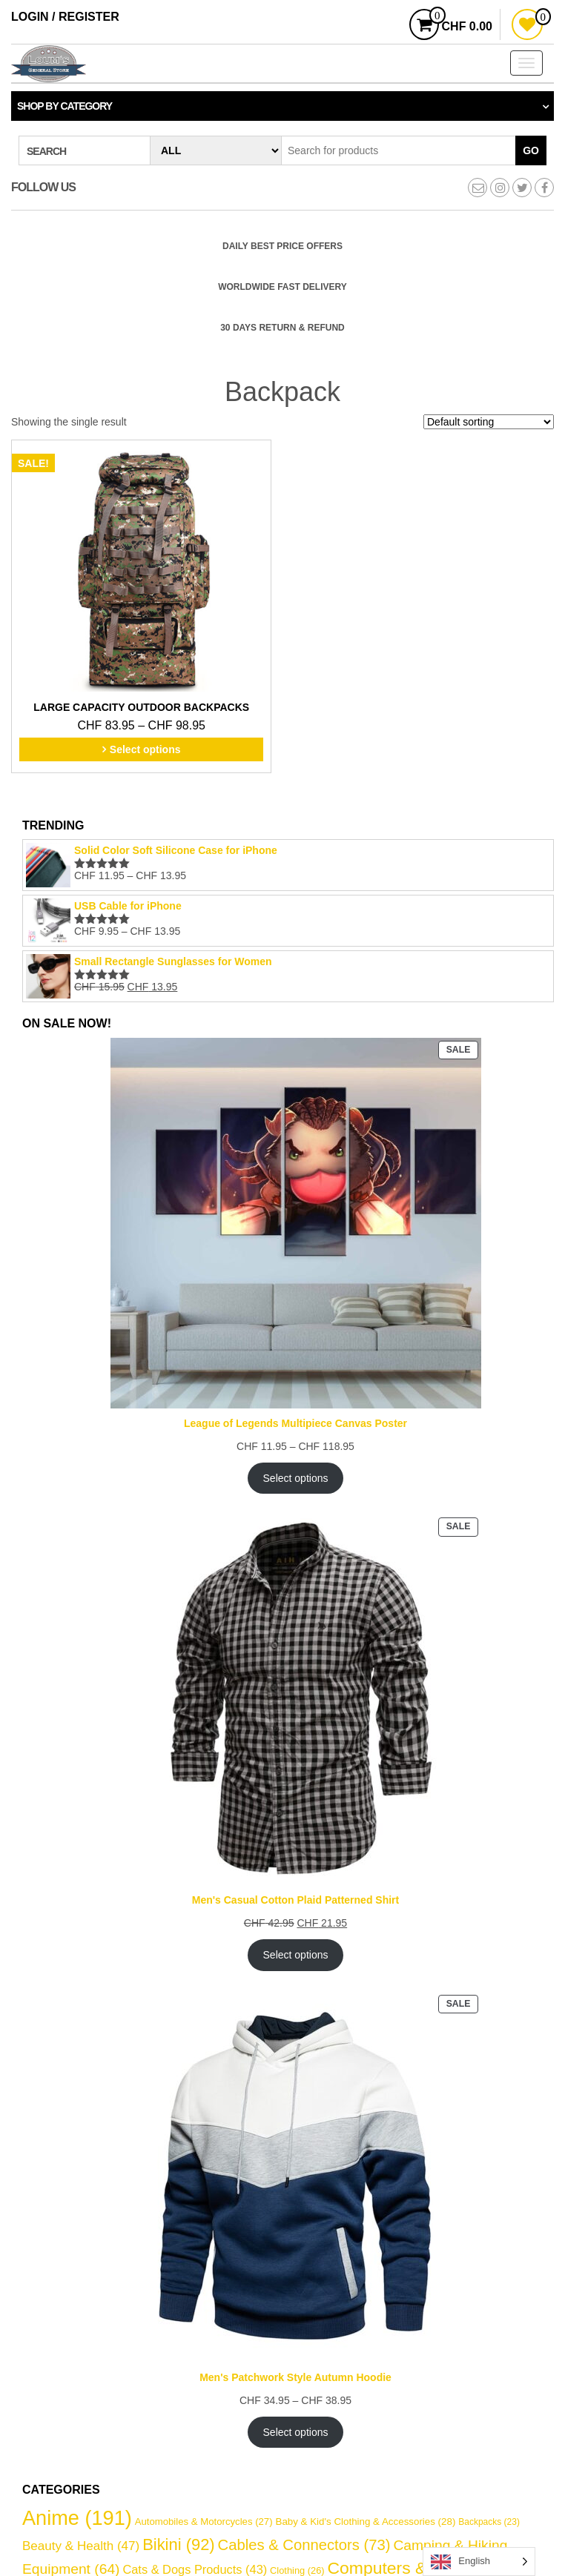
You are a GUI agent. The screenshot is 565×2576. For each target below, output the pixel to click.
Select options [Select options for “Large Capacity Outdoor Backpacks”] (145, 749)
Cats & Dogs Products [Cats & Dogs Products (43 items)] (194, 2569)
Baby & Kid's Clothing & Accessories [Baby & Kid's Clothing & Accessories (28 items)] (365, 2521)
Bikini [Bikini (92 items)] (178, 2544)
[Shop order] (488, 421)
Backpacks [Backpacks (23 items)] (489, 2522)
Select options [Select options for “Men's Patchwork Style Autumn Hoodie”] (295, 2432)
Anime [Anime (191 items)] (77, 2517)
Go (531, 150)
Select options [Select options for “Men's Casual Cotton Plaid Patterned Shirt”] (295, 1955)
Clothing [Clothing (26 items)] (297, 2570)
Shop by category (64, 106)
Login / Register (65, 16)
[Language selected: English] (479, 2561)
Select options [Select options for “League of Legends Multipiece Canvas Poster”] (295, 1478)
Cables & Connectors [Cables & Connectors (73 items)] (304, 2545)
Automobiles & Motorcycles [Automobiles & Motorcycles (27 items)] (204, 2521)
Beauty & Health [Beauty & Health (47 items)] (80, 2546)
